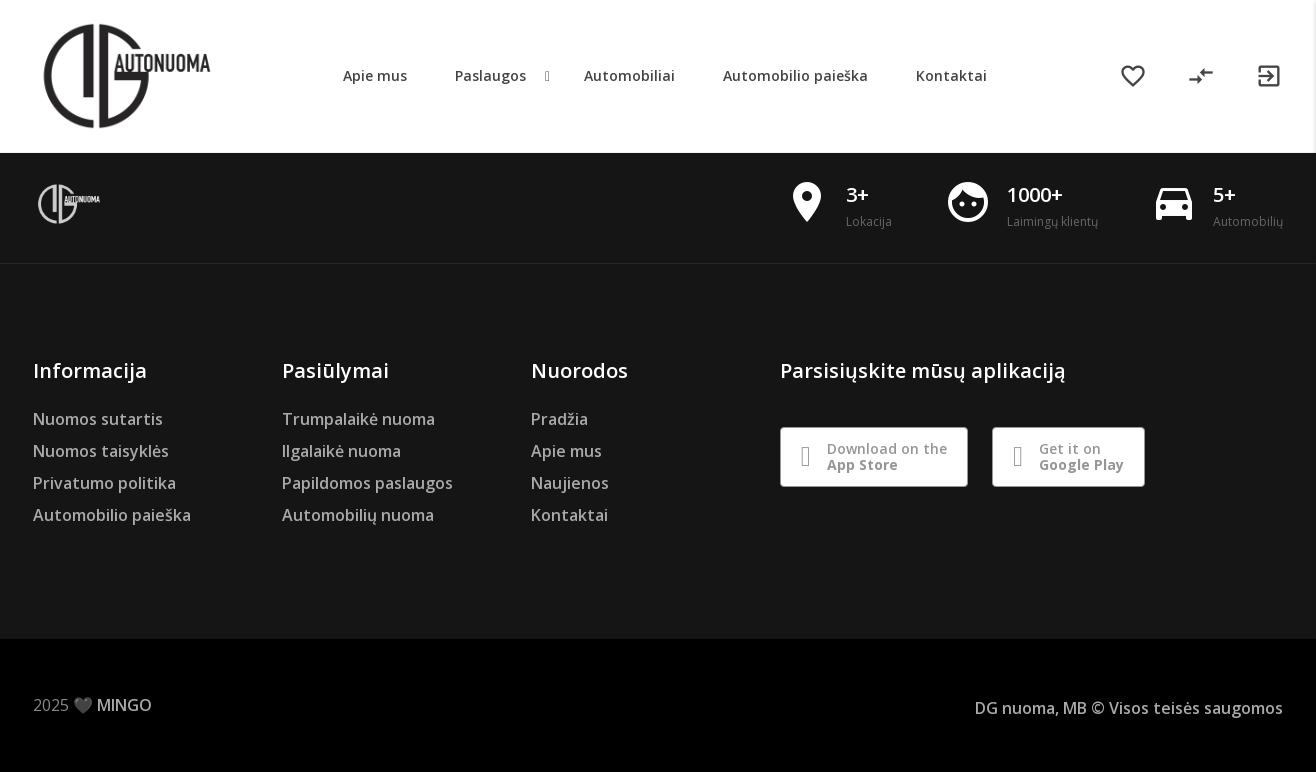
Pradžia (559, 419)
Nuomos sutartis (98, 419)
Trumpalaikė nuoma (358, 419)
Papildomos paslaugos (367, 483)
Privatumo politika (104, 483)
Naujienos (570, 483)
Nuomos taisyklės (101, 451)
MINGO (124, 705)
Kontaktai (569, 515)
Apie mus (566, 451)
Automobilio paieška (112, 515)
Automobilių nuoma (358, 515)
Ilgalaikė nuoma (341, 451)
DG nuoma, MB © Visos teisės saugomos (1129, 708)
